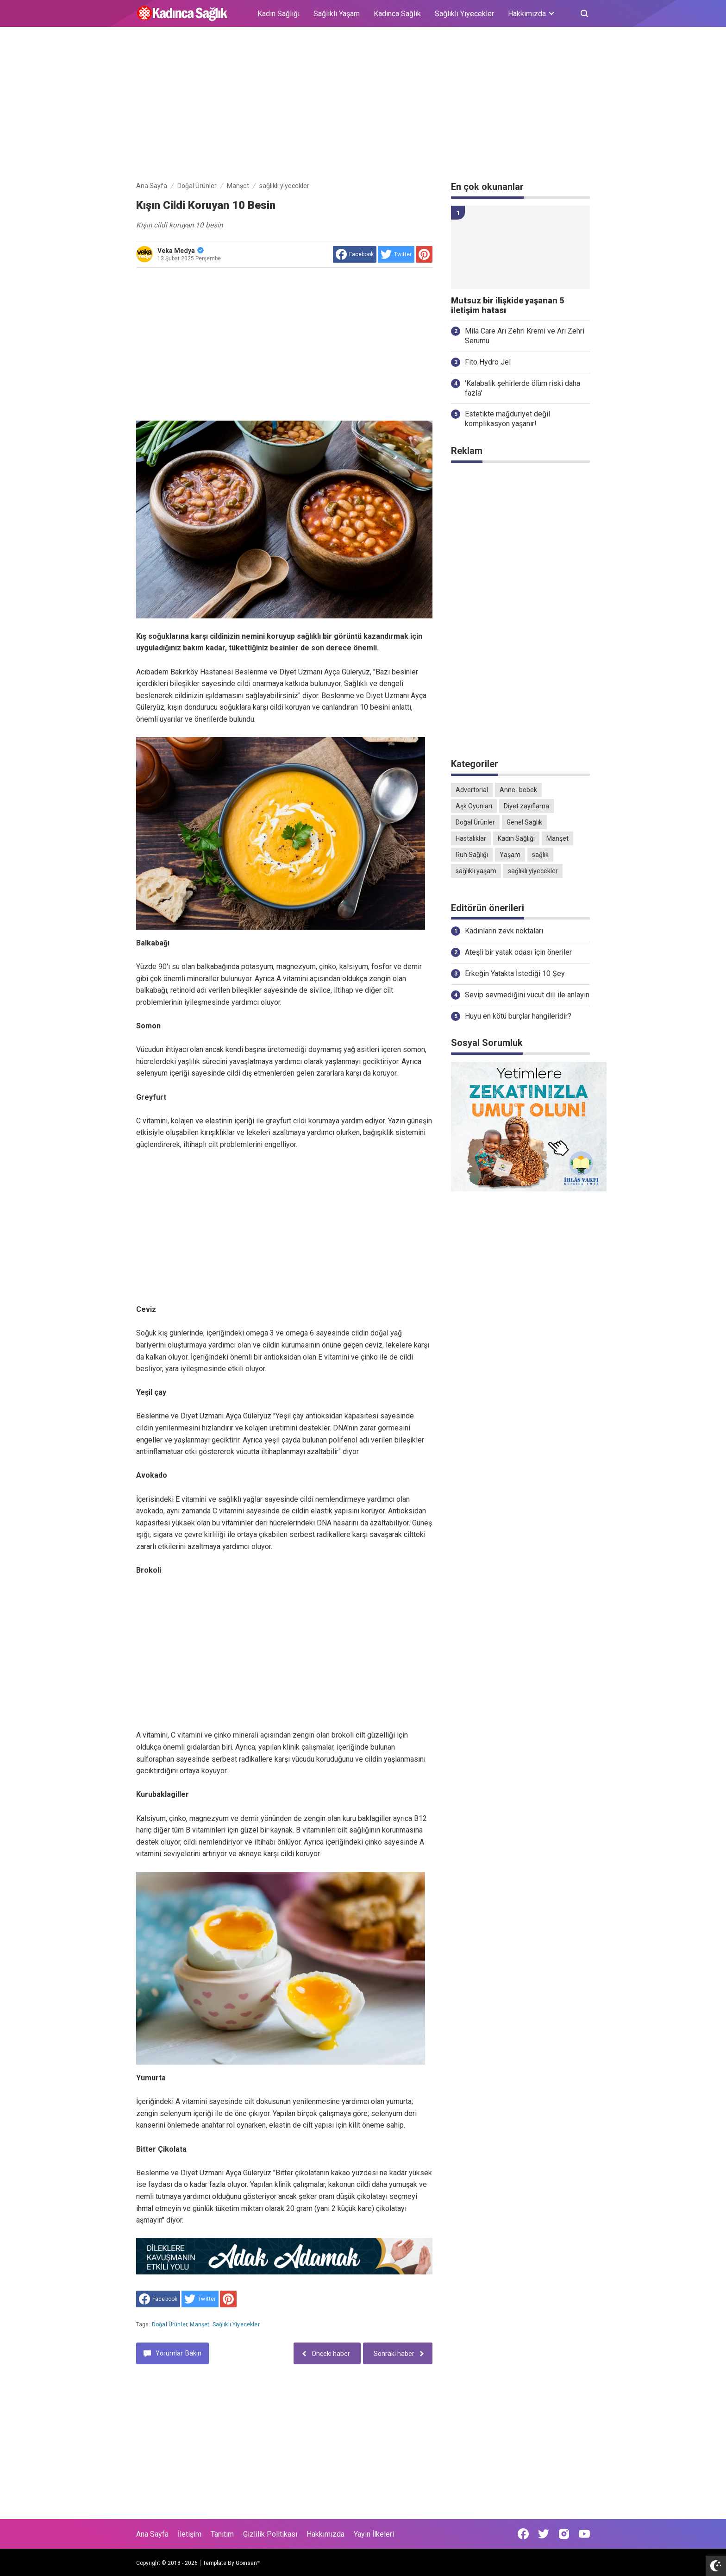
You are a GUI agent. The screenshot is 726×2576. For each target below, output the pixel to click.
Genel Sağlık (524, 822)
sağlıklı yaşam (476, 871)
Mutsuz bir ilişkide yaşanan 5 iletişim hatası (507, 305)
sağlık (540, 854)
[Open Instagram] (564, 2533)
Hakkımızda (325, 2534)
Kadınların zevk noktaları (504, 930)
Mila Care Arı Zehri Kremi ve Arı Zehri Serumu (524, 336)
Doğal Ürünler (169, 2324)
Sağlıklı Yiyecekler (464, 13)
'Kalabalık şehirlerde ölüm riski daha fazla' (522, 388)
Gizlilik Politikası (270, 2534)
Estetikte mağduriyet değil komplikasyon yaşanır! (507, 418)
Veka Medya (180, 250)
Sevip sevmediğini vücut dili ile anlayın (527, 994)
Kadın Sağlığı (278, 13)
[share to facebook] (354, 254)
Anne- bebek (518, 790)
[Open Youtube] (584, 2533)
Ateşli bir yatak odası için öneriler (518, 952)
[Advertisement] (363, 105)
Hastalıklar (471, 838)
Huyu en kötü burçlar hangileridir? (518, 1016)
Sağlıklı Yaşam (336, 13)
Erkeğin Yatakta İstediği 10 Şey (515, 973)
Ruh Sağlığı (472, 854)
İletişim (189, 2534)
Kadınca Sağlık (397, 13)
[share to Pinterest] (424, 254)
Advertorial (472, 790)
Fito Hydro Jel (488, 362)
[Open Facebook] (523, 2533)
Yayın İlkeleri (374, 2534)
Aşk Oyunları (474, 806)
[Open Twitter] (543, 2533)
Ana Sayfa (152, 2534)
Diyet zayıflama (526, 806)
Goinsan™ (248, 2563)
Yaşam (510, 854)
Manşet (199, 2324)
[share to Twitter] (396, 254)
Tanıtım (222, 2534)
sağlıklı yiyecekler (236, 2324)
